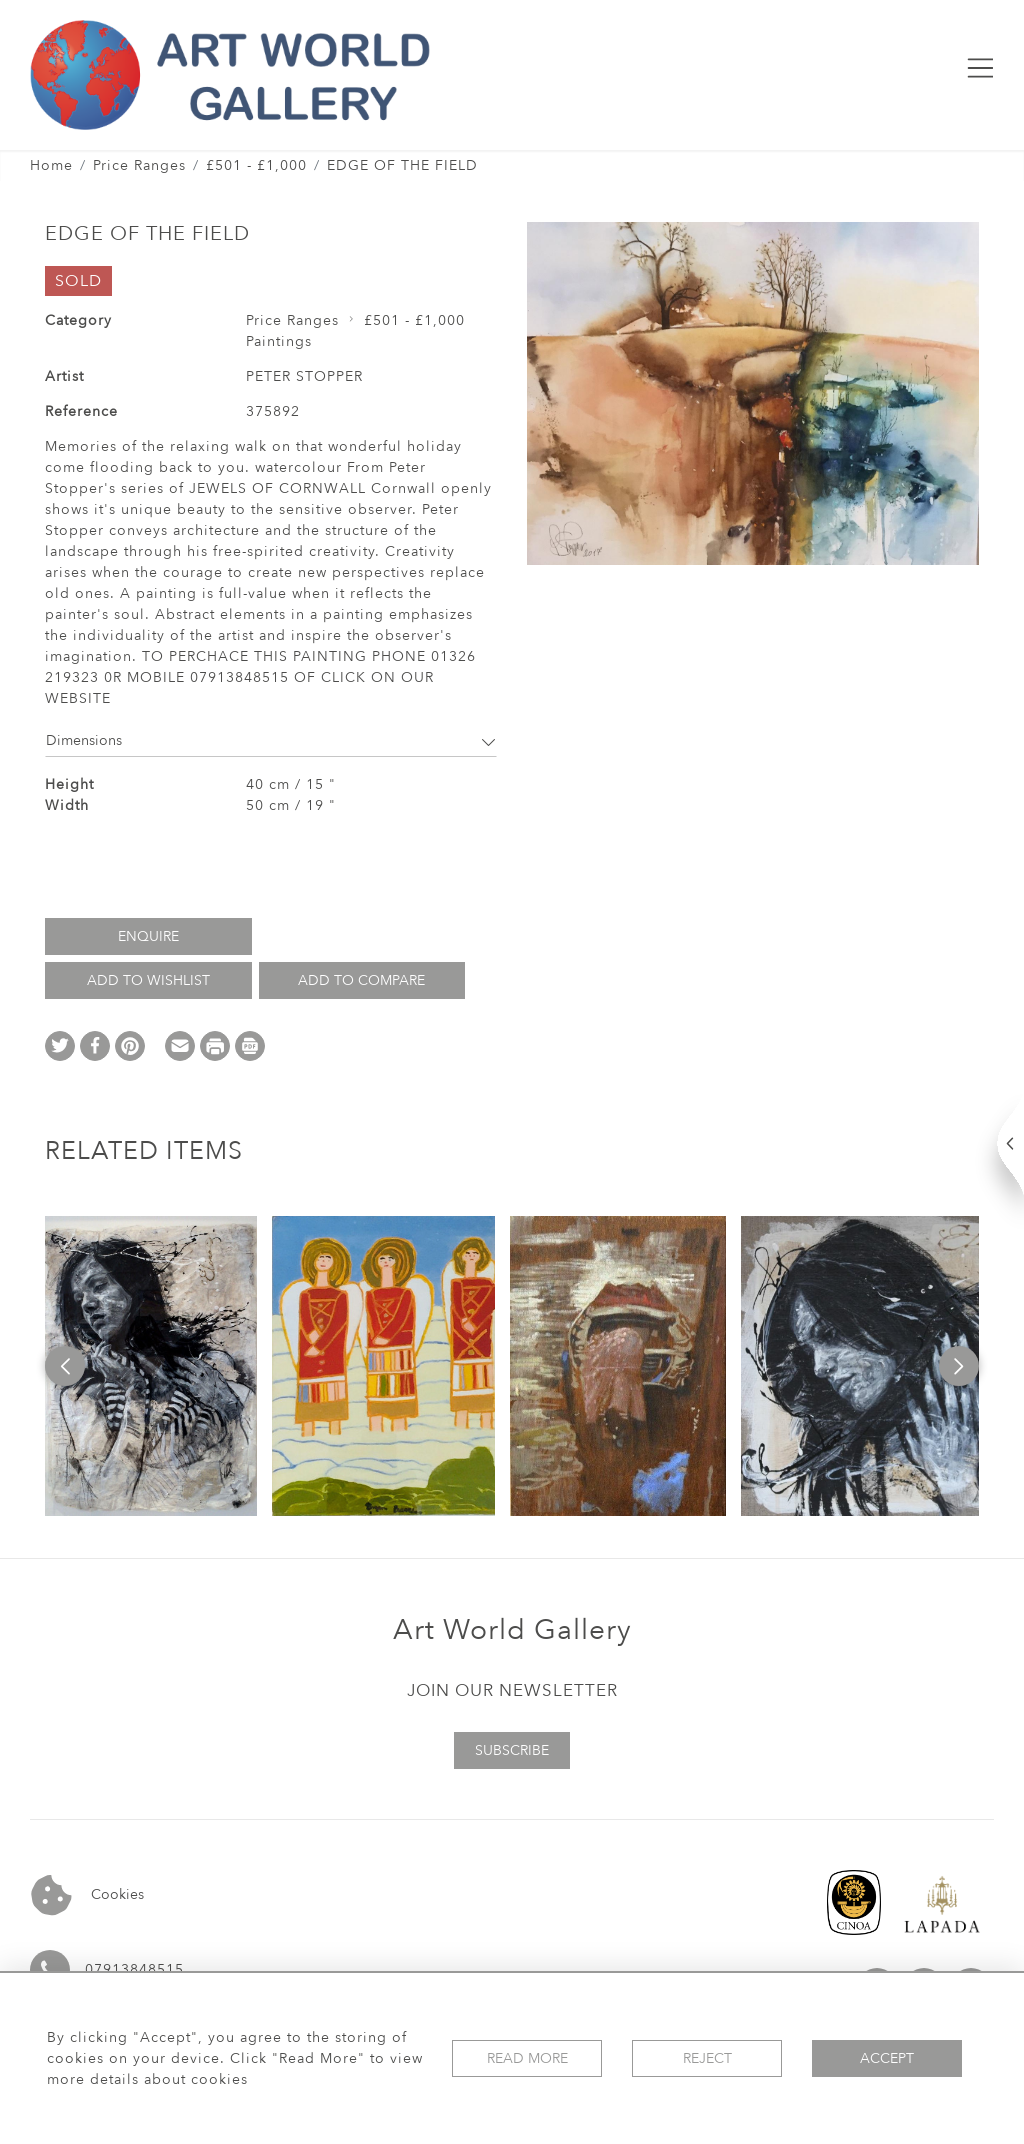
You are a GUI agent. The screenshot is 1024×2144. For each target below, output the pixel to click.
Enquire (148, 936)
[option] (151, 1366)
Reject (707, 2058)
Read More (527, 2058)
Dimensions (271, 740)
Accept (887, 2058)
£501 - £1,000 (256, 165)
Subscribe (512, 1750)
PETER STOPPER (304, 376)
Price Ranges (139, 165)
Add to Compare (361, 980)
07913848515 (134, 1969)
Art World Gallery (512, 1630)
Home (51, 165)
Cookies (87, 1895)
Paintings (279, 341)
